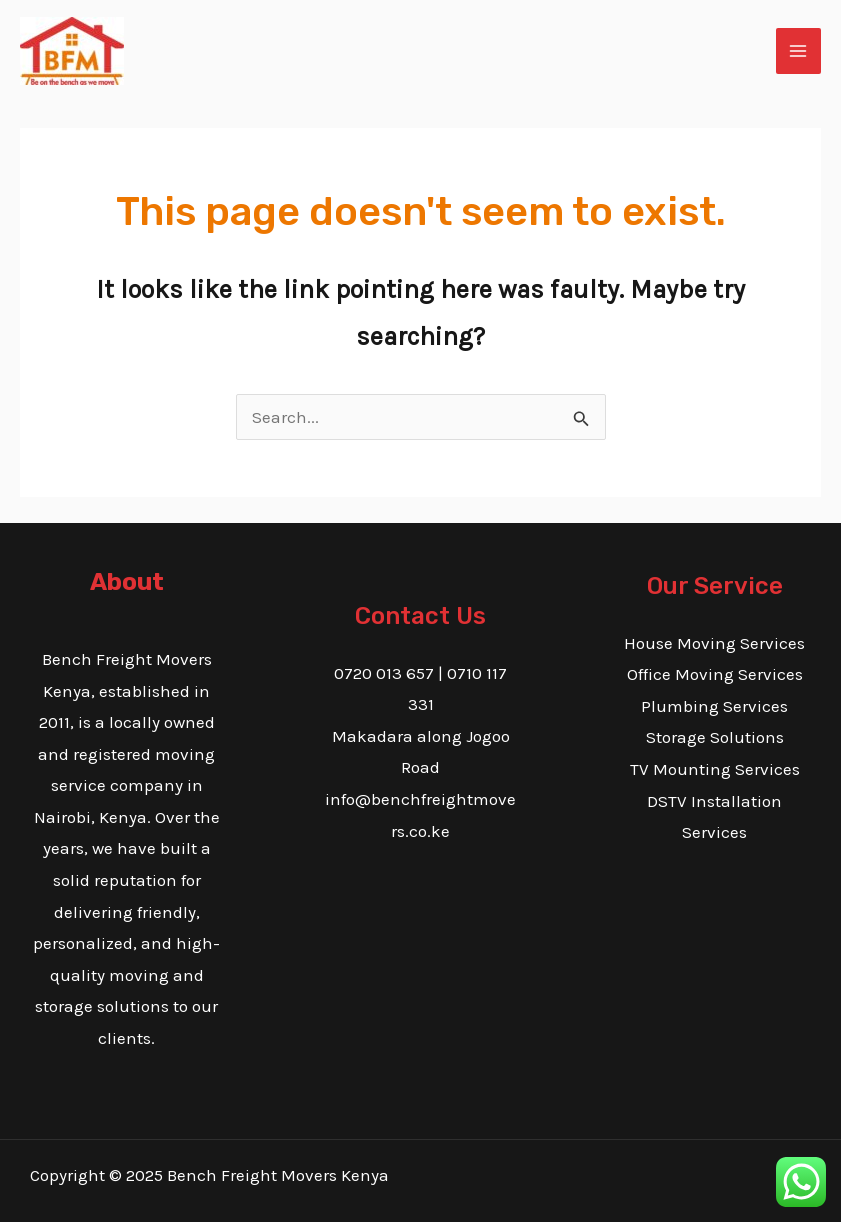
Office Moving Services (715, 674)
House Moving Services (714, 643)
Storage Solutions (715, 737)
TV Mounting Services (715, 769)
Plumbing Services (714, 706)
